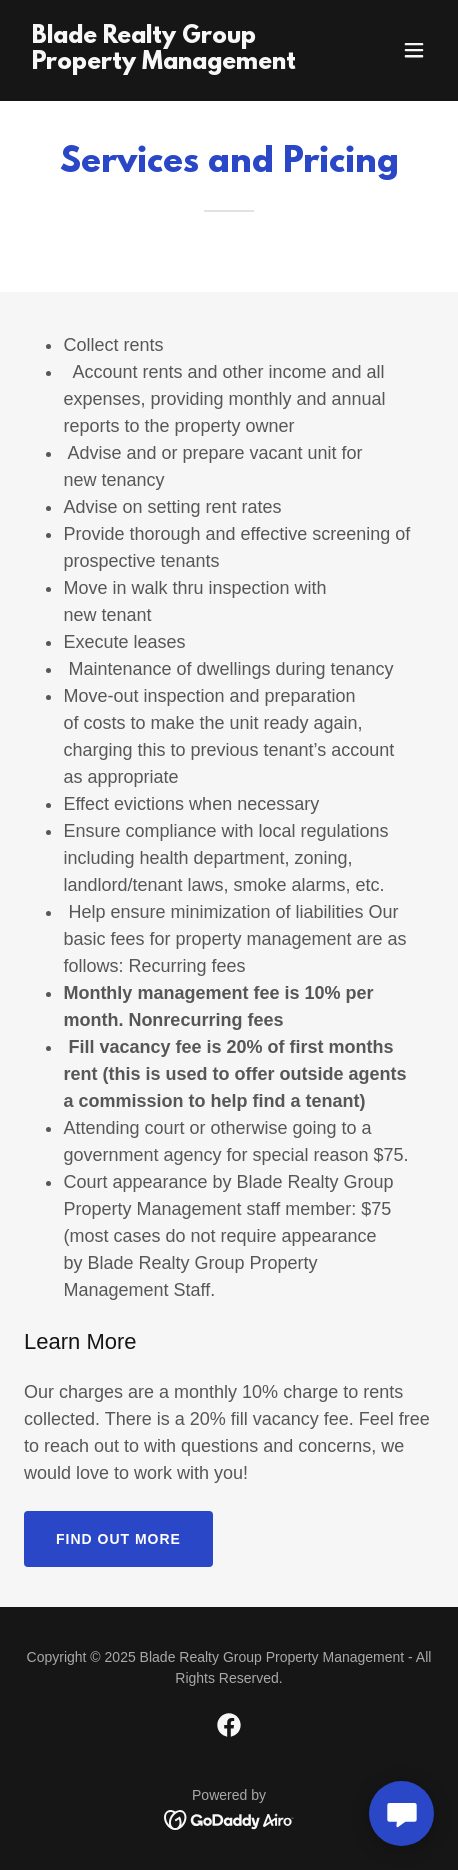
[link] (167, 63)
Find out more (118, 1539)
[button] (414, 50)
